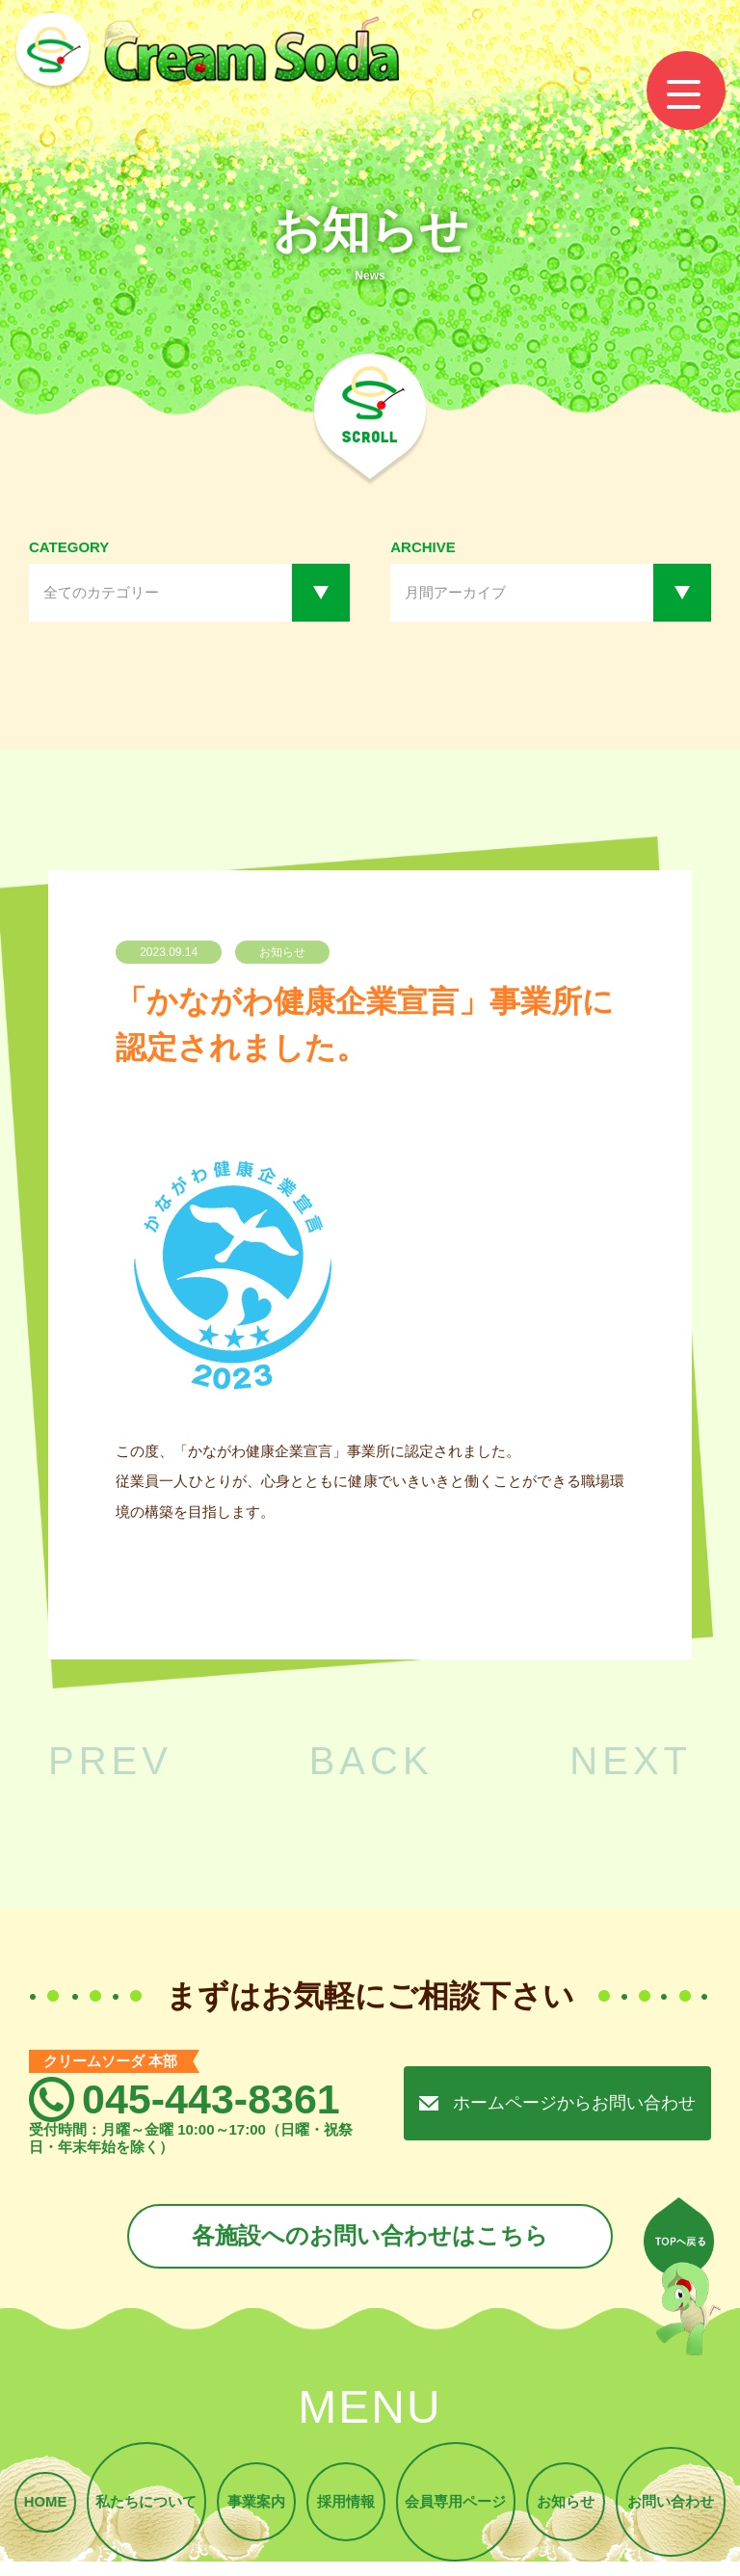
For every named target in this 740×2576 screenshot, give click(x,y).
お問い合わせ (673, 2505)
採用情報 (346, 2505)
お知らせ (567, 2505)
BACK (371, 1760)
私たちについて (143, 2505)
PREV (110, 1760)
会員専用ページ (456, 2505)
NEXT (630, 1760)
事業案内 (254, 2505)
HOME (42, 2505)
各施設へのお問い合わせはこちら (370, 2237)
